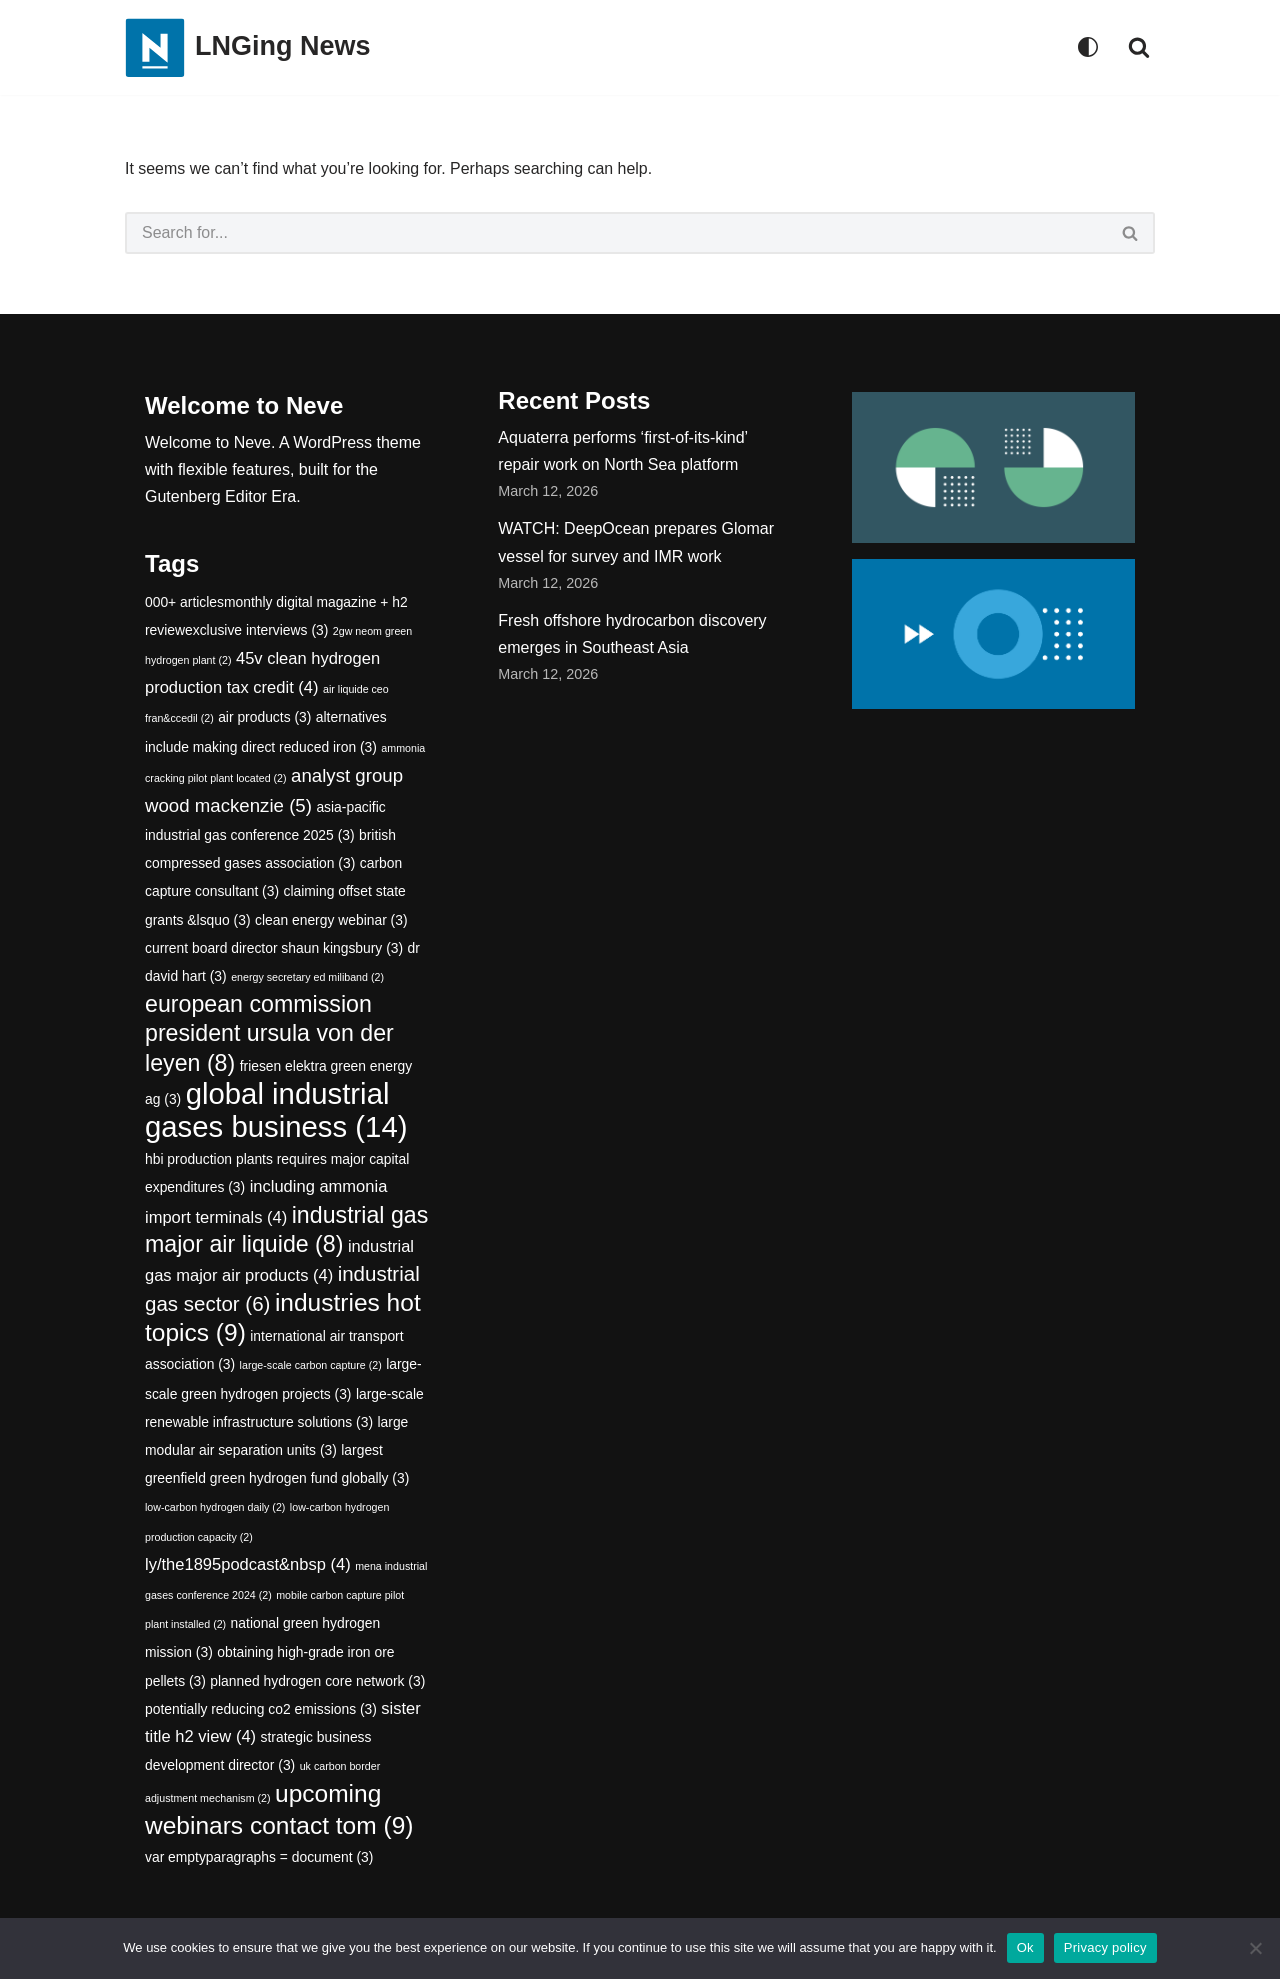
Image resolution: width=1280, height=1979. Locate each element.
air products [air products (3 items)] (264, 718)
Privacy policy (1105, 1947)
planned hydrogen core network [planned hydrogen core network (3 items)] (317, 1681)
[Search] (1139, 47)
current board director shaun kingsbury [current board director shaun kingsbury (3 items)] (274, 948)
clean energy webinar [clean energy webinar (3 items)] (331, 920)
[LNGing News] (248, 47)
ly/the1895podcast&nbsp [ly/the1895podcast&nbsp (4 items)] (248, 1564)
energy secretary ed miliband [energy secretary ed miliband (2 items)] (307, 977)
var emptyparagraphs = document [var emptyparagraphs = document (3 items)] (259, 1857)
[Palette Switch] (1088, 47)
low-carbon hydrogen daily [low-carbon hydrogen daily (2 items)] (215, 1508)
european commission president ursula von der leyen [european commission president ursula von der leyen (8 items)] (269, 1033)
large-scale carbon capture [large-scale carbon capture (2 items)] (311, 1366)
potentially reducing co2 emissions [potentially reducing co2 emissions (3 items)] (261, 1709)
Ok (1025, 1947)
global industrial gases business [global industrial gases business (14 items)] (276, 1110)
